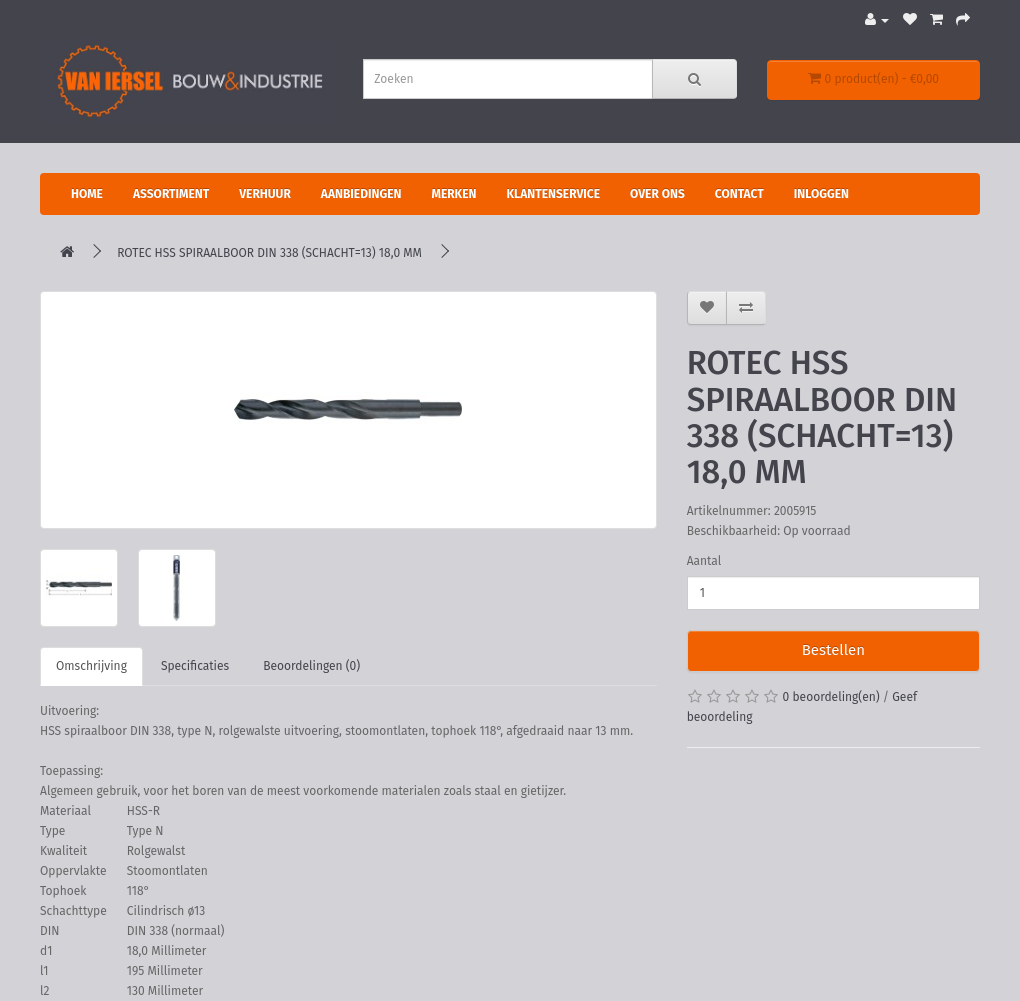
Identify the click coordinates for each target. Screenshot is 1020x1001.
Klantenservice (553, 194)
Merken (453, 194)
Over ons (657, 194)
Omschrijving (91, 666)
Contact (739, 194)
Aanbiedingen (361, 194)
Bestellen (833, 650)
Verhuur (265, 194)
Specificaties (195, 666)
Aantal (704, 561)
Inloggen (821, 194)
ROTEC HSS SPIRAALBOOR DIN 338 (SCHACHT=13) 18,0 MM (269, 253)
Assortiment (171, 194)
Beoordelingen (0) (311, 666)
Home (87, 194)
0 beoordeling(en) (831, 697)
